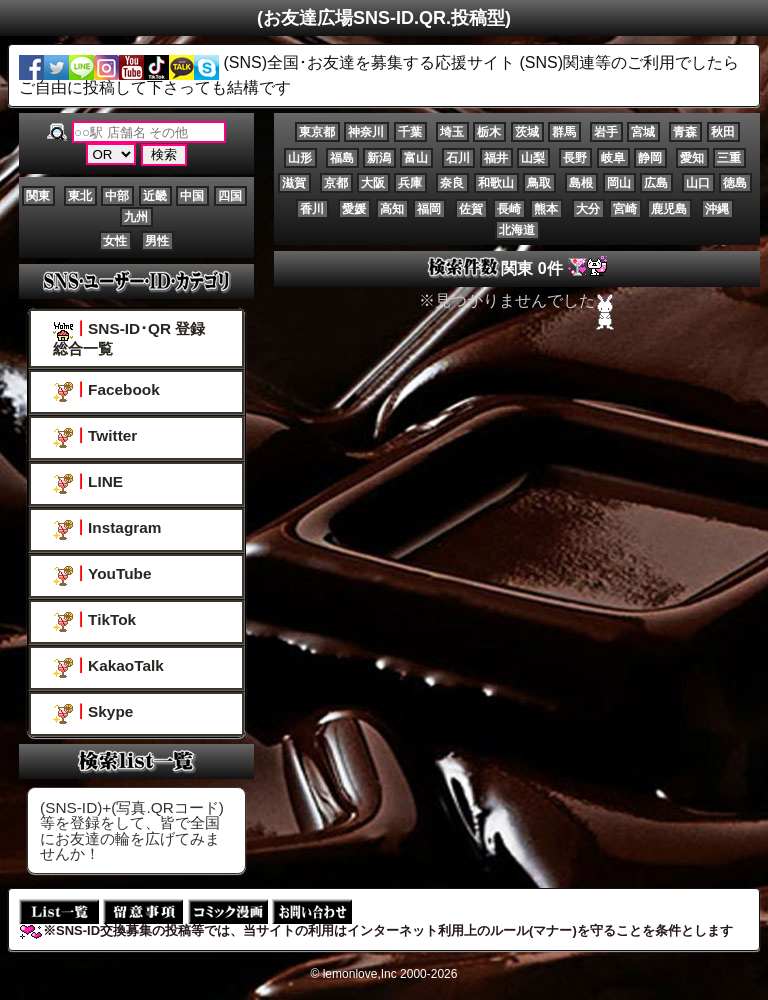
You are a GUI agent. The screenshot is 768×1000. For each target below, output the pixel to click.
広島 (656, 183)
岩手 (606, 132)
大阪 (373, 183)
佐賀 (471, 209)
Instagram (107, 529)
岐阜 (613, 158)
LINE (88, 483)
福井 (496, 158)
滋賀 (294, 183)
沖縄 (717, 209)
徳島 (735, 183)
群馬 (564, 132)
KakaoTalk (108, 667)
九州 (136, 217)
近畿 (155, 196)
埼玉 (452, 132)
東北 (80, 196)
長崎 (509, 209)
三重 (729, 158)
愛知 (692, 158)
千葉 (410, 132)
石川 (458, 158)
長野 (575, 158)
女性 (115, 241)
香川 (312, 209)
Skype (93, 713)
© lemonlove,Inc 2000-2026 (384, 974)
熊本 (546, 209)
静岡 (650, 158)
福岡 (429, 209)
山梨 (533, 158)
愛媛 (354, 209)
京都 (336, 183)
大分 (588, 209)
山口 (698, 183)
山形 (300, 158)
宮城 (643, 132)
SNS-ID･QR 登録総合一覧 (129, 338)
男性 (157, 241)
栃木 (489, 132)
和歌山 (496, 183)
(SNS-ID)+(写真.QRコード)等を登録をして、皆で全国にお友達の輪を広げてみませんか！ (132, 830)
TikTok (94, 621)
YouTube (102, 575)
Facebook (106, 391)
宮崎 (625, 209)
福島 (342, 158)
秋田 (723, 132)
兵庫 (410, 183)
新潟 (379, 158)
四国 (230, 196)
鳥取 (539, 183)
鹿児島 (669, 209)
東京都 (317, 132)
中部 (117, 196)
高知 (392, 209)
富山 (416, 158)
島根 (581, 183)
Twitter (95, 437)
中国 (192, 196)
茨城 (527, 132)
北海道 (517, 230)
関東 (38, 196)
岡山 (619, 183)
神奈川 (366, 132)
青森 (685, 132)
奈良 (452, 183)
